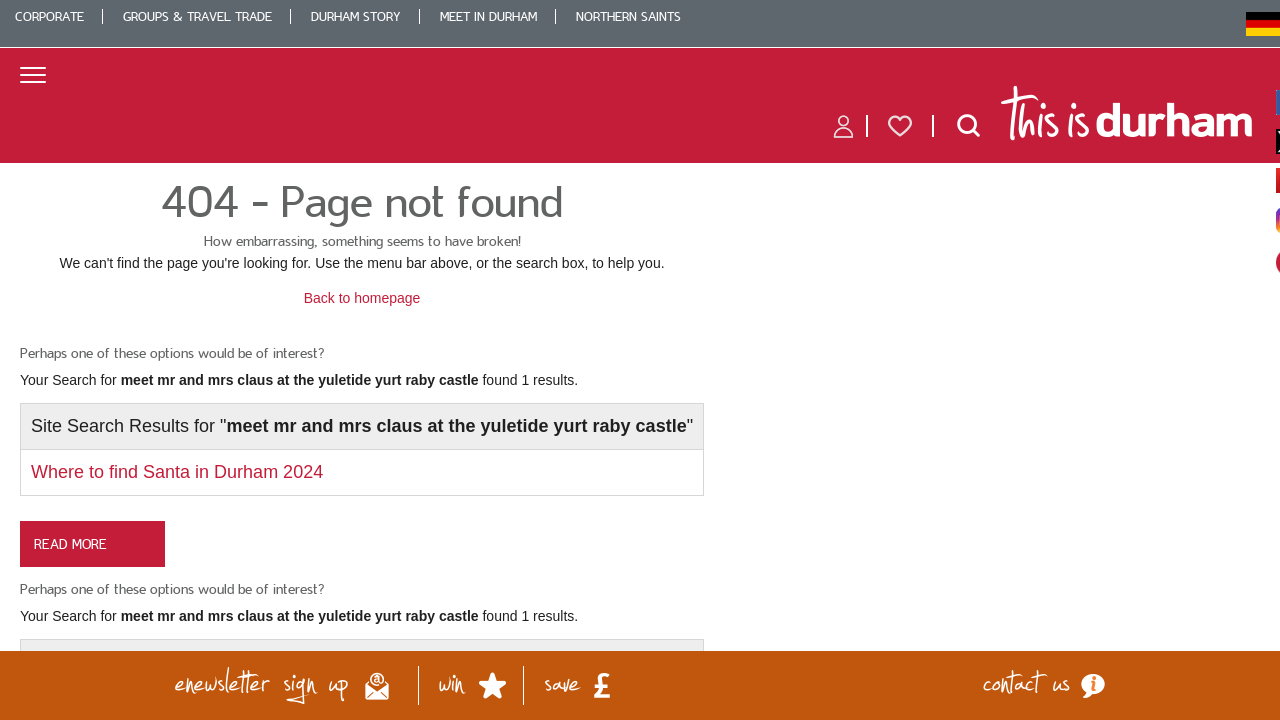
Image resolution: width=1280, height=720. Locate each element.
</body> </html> (640, 360)
